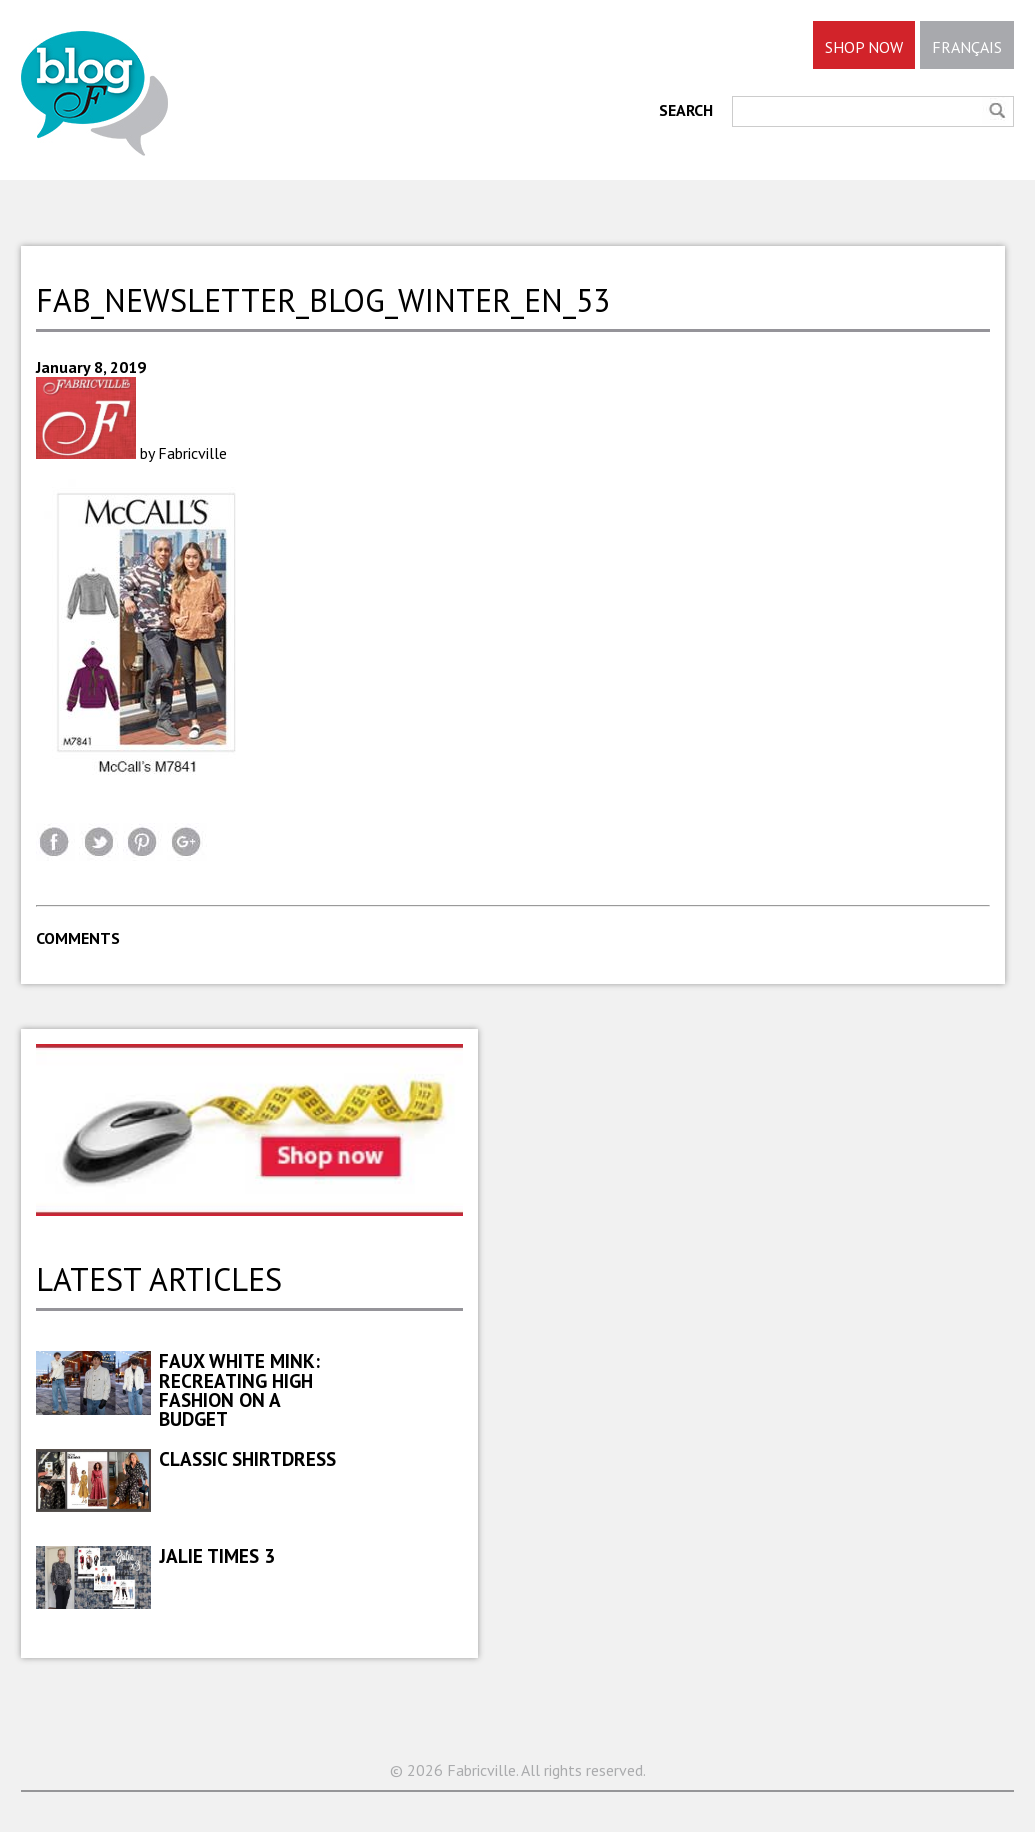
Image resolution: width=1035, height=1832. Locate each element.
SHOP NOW (864, 47)
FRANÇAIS (967, 47)
